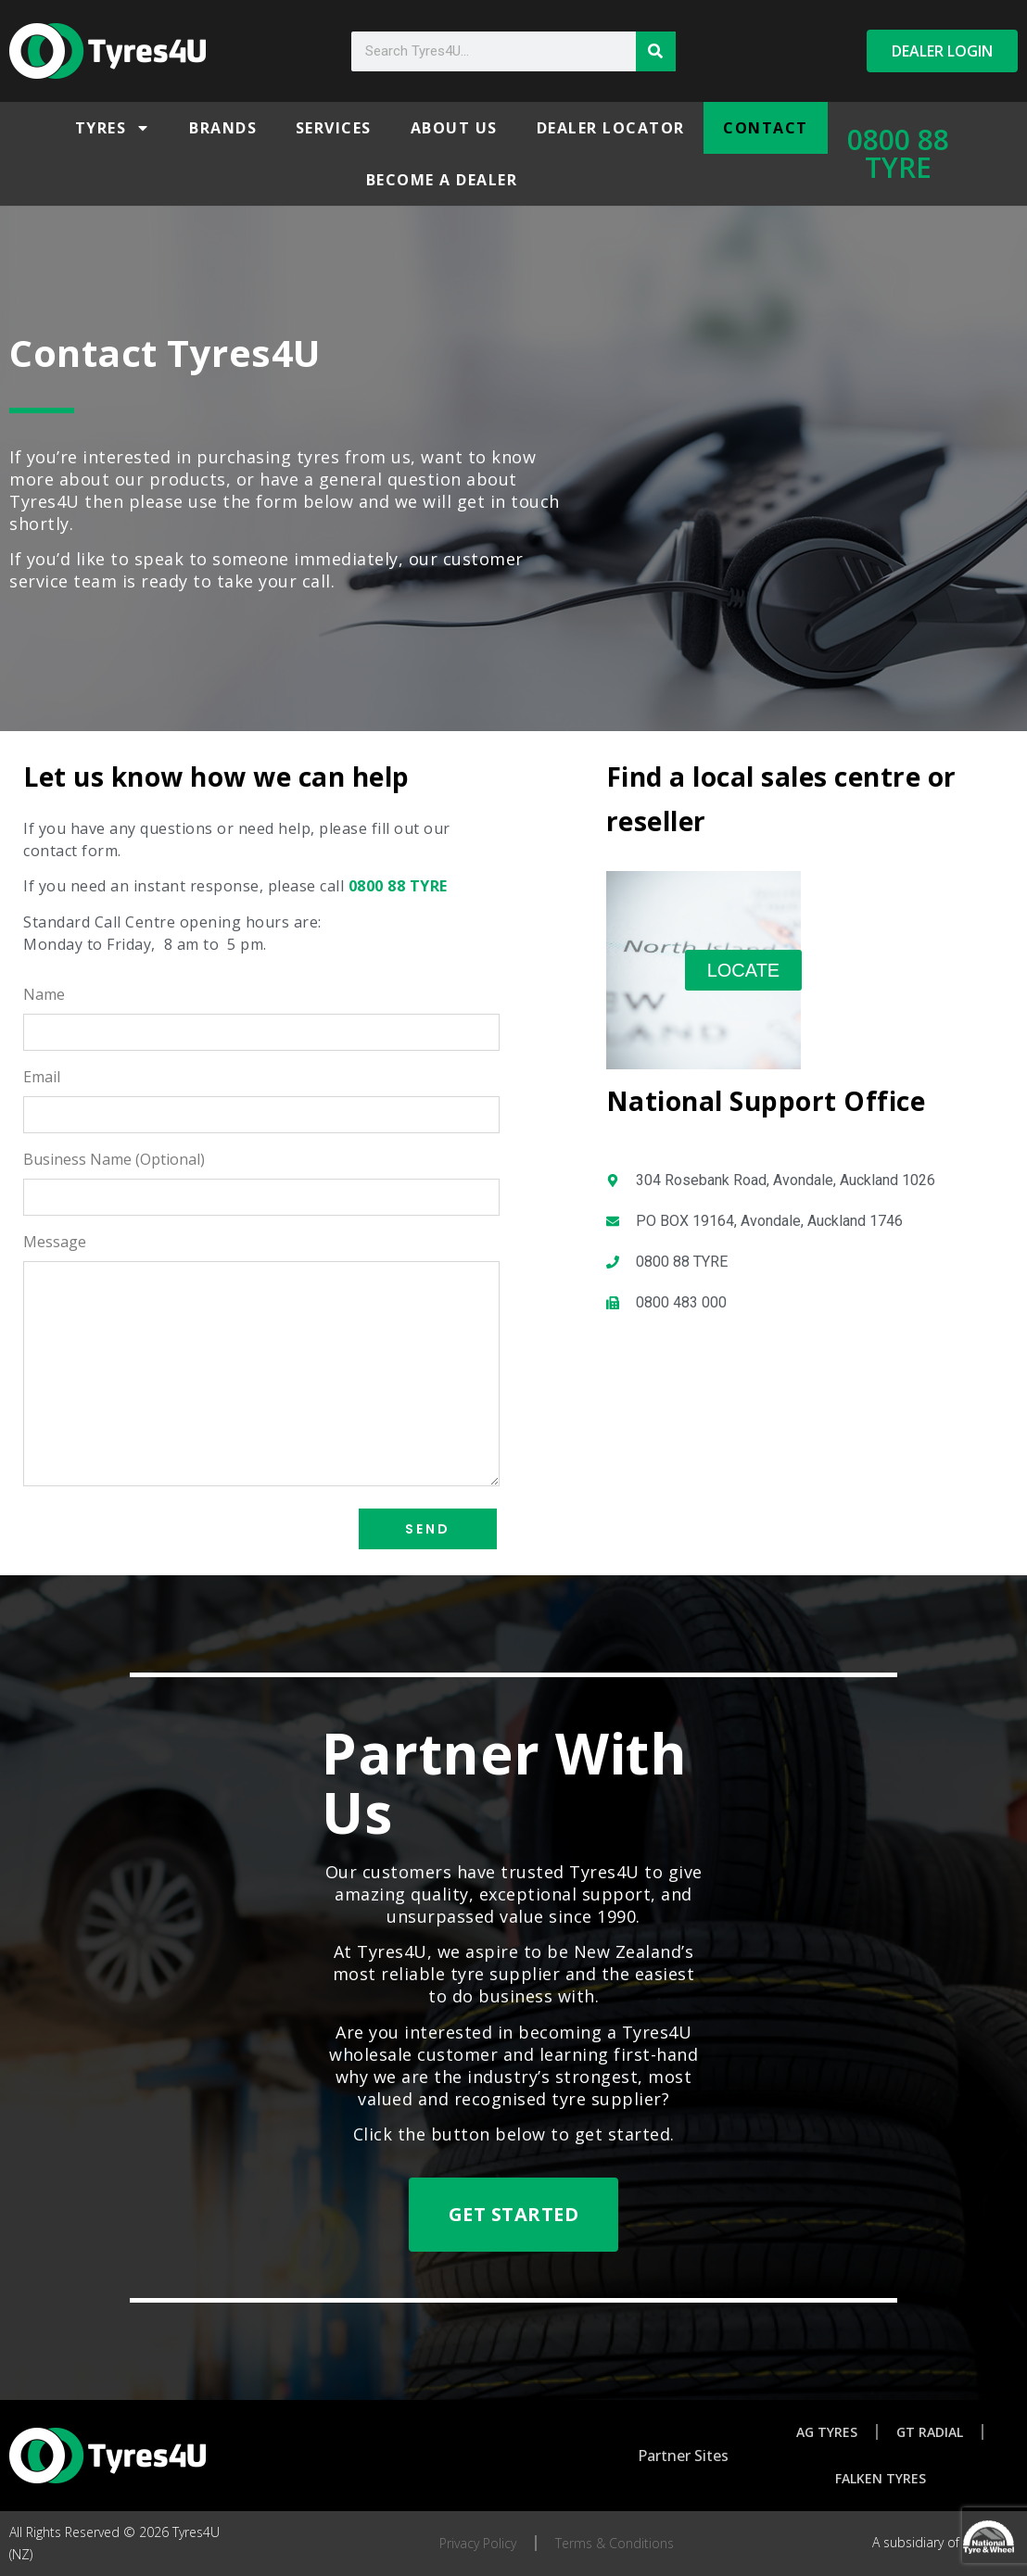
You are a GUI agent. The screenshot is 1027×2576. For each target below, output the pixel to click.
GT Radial (929, 2432)
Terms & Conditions (614, 2543)
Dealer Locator (611, 128)
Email (41, 1078)
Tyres (113, 128)
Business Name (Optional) (114, 1160)
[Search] (656, 51)
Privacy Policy (477, 2543)
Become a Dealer (442, 180)
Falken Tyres (880, 2478)
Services (334, 128)
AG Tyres (826, 2432)
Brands (223, 128)
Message (54, 1243)
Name (44, 995)
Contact (765, 128)
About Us (454, 128)
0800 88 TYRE (898, 153)
